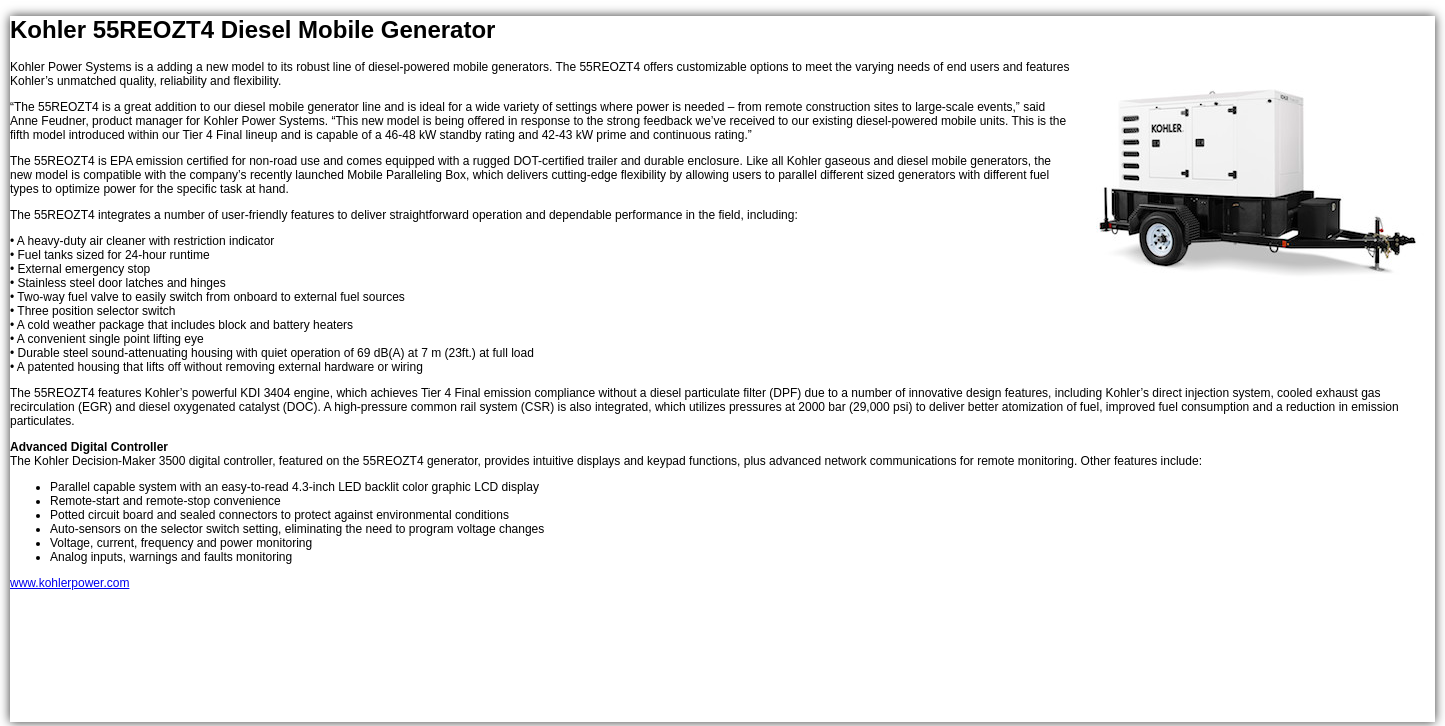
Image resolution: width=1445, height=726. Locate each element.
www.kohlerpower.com (69, 583)
